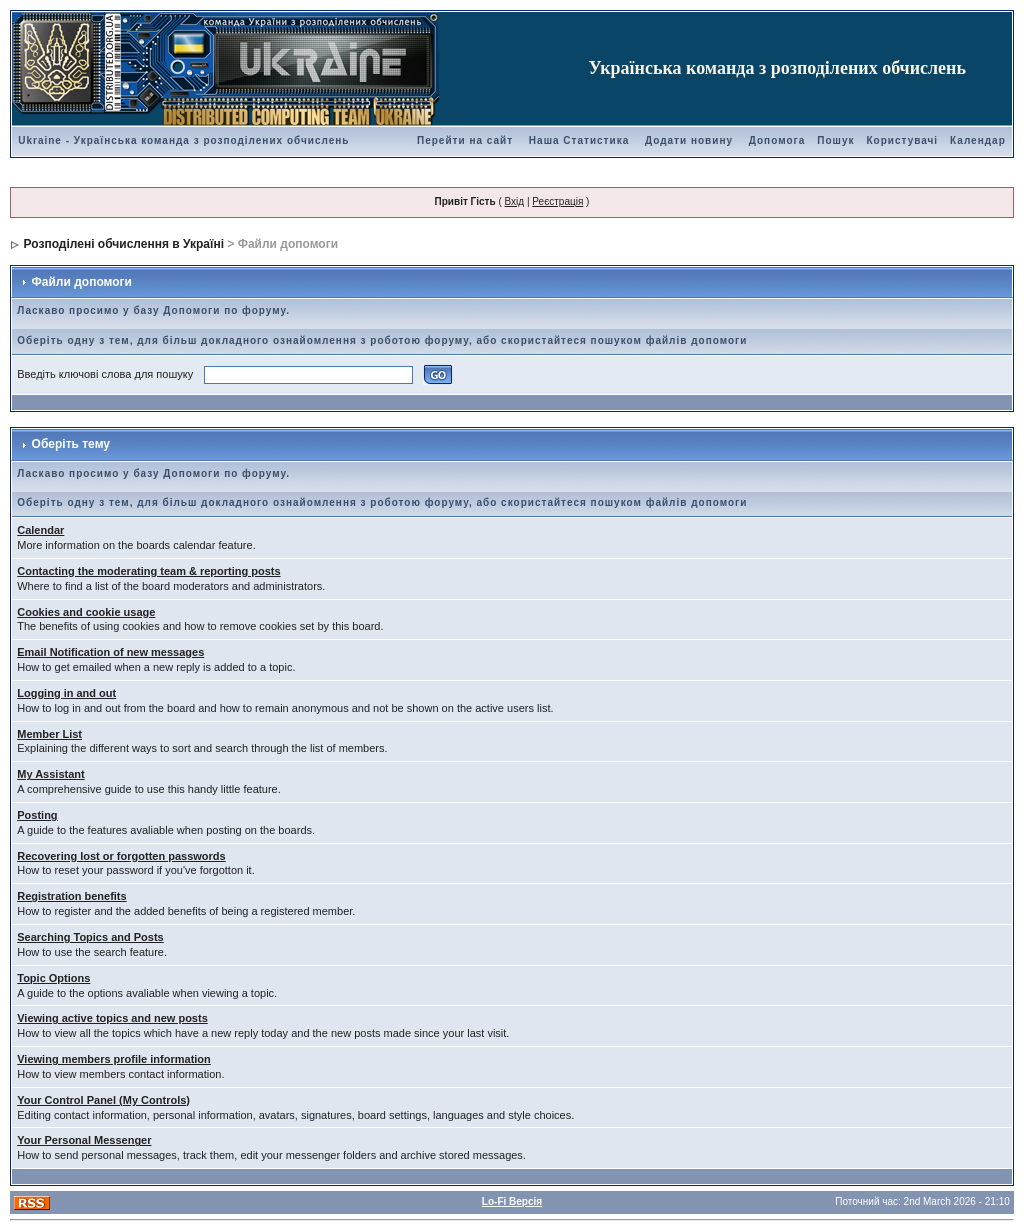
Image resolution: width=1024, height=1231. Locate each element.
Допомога (777, 140)
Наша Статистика (579, 140)
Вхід (515, 201)
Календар (978, 140)
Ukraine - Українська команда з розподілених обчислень (183, 140)
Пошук (835, 140)
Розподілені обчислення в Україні (124, 244)
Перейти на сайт (465, 140)
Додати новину (689, 140)
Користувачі (902, 140)
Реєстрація (557, 201)
